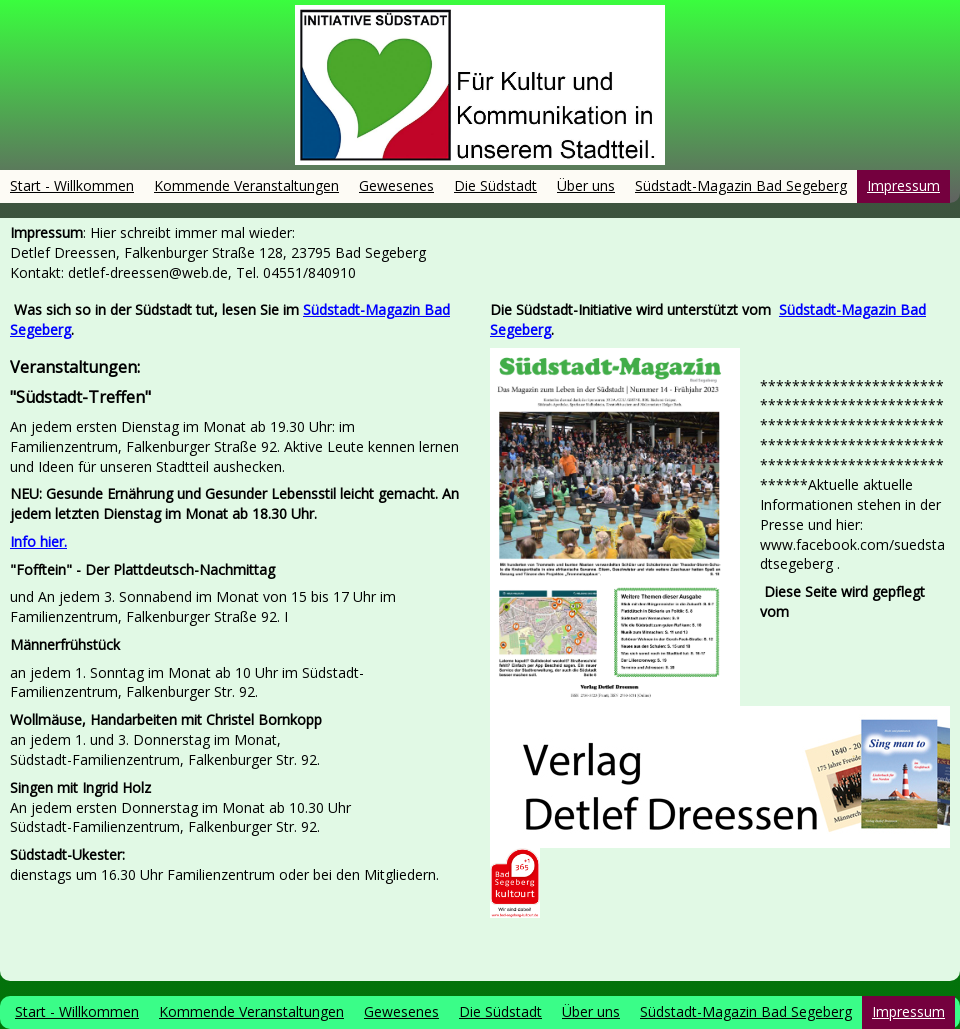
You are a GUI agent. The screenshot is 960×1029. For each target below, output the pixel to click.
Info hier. (38, 541)
